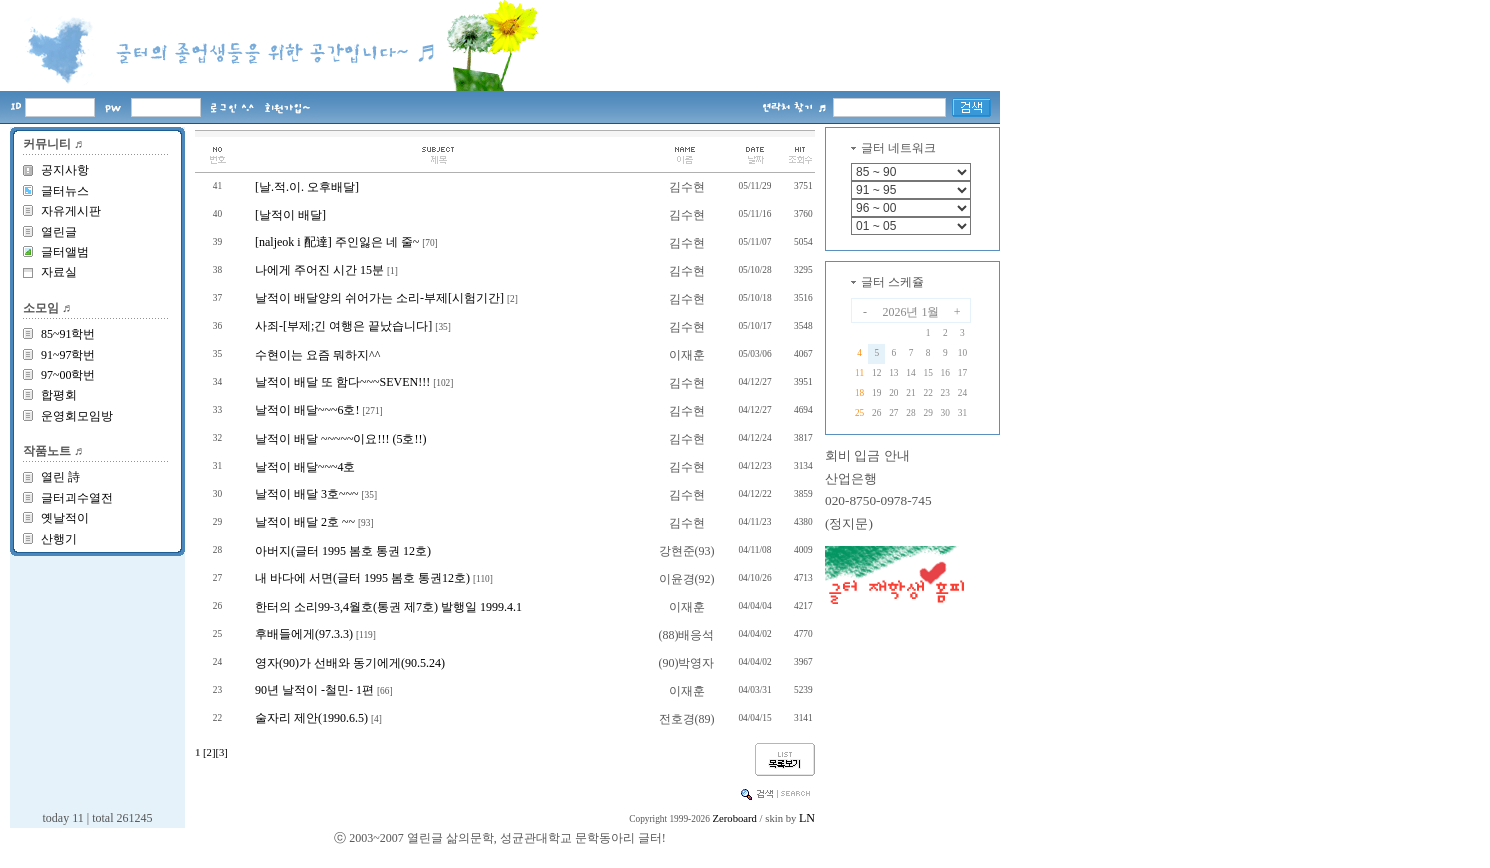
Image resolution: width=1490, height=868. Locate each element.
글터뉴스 (65, 191)
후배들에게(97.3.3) (304, 634)
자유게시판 (71, 211)
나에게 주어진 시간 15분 (319, 270)
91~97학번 (68, 355)
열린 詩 (60, 477)
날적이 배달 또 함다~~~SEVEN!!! (342, 382)
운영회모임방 (77, 416)
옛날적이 (65, 518)
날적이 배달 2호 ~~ (305, 522)
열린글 (59, 232)
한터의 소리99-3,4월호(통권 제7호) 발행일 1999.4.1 (388, 607)
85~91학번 (68, 334)
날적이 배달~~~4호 (305, 467)
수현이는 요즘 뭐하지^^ (317, 355)
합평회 (59, 395)
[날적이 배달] (290, 215)
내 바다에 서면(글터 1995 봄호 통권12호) (362, 578)
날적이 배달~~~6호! (307, 410)
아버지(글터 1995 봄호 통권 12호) (343, 551)
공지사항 (65, 170)
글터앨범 (65, 252)
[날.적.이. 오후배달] (307, 187)
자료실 (59, 272)
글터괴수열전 (77, 498)
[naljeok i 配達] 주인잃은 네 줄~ (337, 242)
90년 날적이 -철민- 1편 (314, 690)
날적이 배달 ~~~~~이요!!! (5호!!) (340, 439)
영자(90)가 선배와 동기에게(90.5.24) (350, 663)
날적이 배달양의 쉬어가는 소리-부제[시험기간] (379, 298)
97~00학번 (68, 375)
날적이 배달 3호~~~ (306, 494)
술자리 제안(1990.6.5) (311, 718)
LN (807, 818)
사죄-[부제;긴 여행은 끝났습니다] (343, 326)
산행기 (59, 539)
